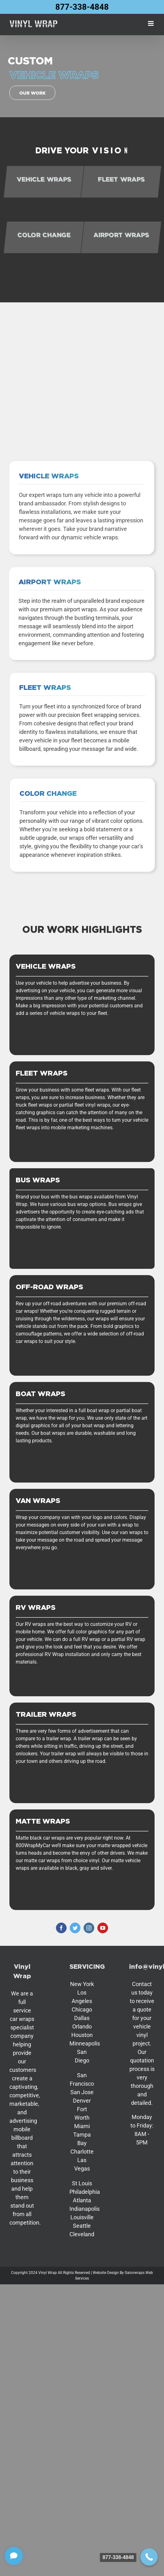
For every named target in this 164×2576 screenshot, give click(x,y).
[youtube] (102, 1928)
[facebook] (61, 1928)
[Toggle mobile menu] (151, 23)
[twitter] (75, 1928)
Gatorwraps (135, 2273)
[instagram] (89, 1928)
